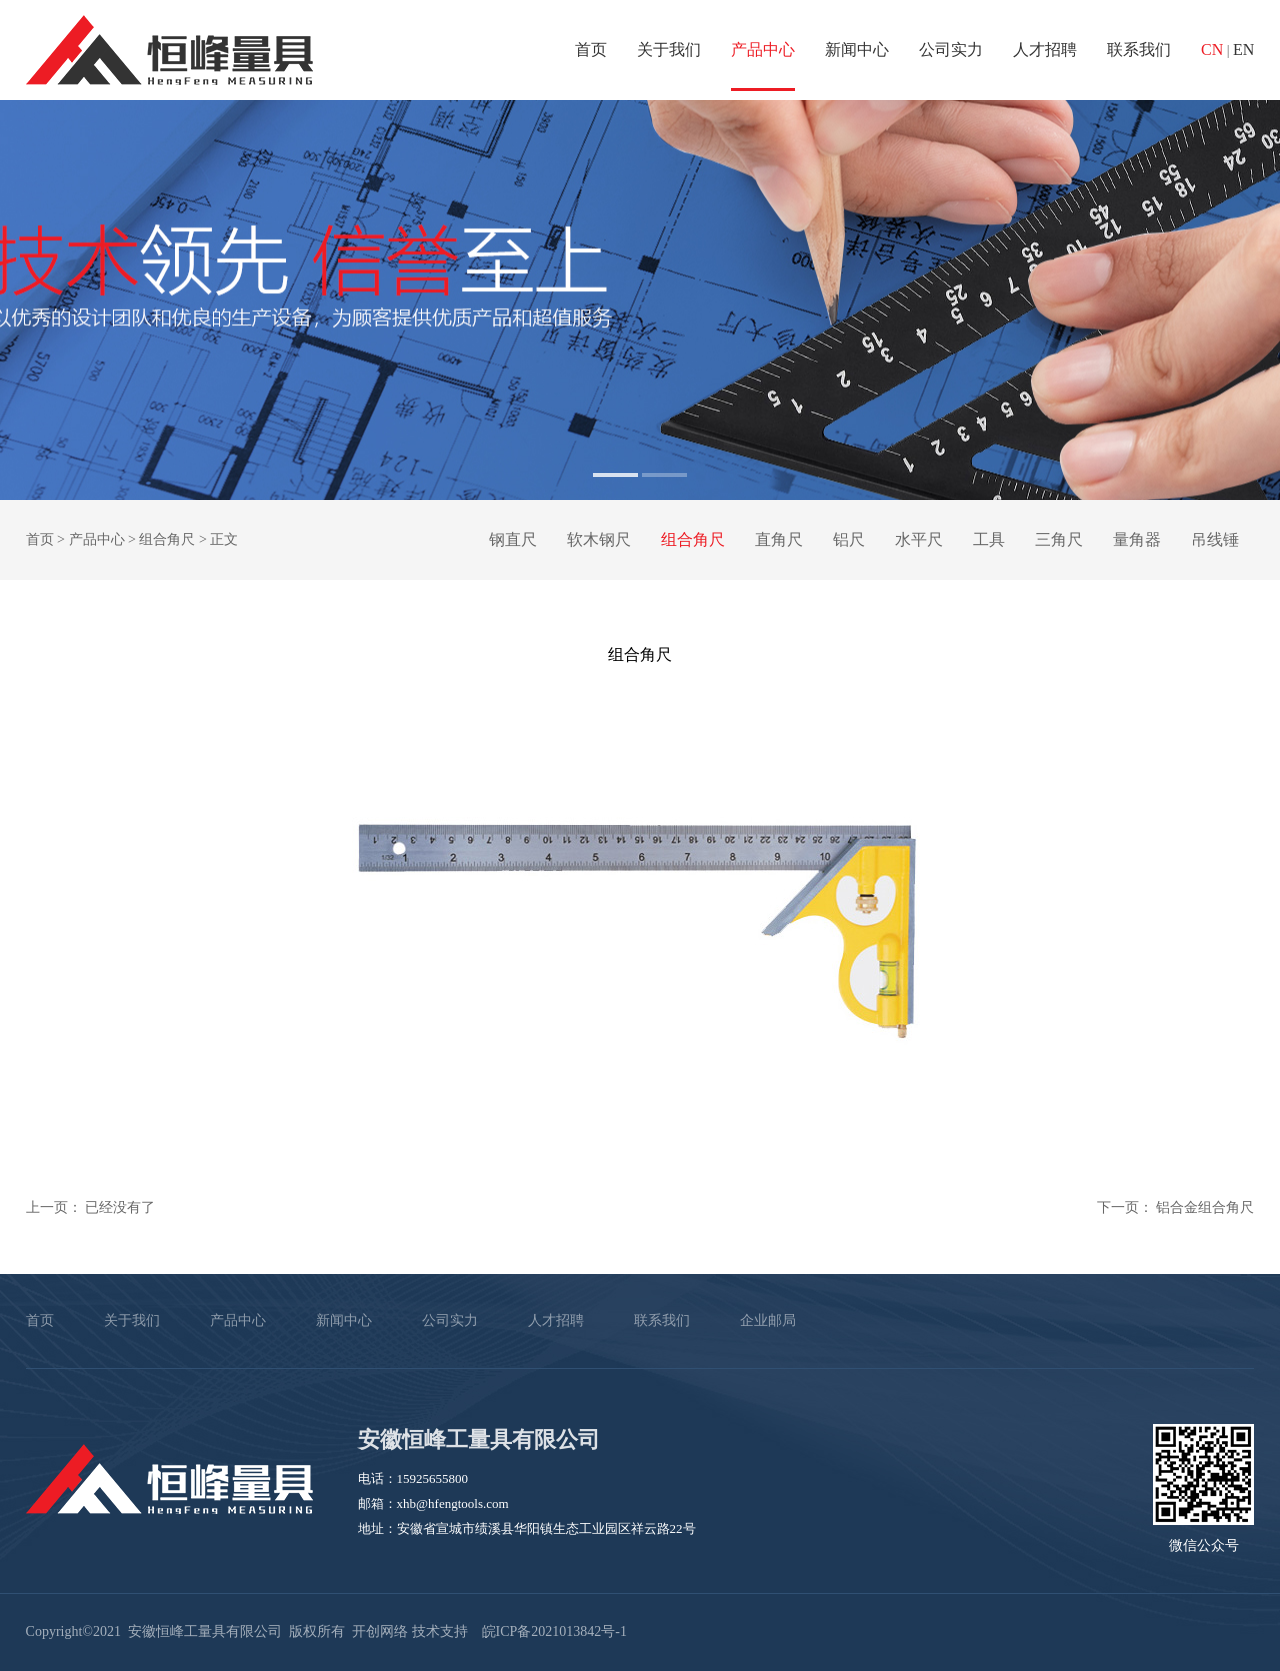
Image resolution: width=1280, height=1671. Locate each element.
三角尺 (1059, 539)
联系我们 (1139, 49)
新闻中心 (857, 49)
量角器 (1137, 539)
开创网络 (380, 1631)
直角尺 (779, 539)
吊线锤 (1215, 539)
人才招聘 (1045, 49)
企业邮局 (768, 1320)
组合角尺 (167, 539)
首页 (591, 49)
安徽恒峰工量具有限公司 (169, 50)
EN (1243, 49)
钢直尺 (513, 539)
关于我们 (669, 49)
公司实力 (951, 49)
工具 (989, 539)
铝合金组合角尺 (1205, 1207)
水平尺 (919, 539)
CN (1212, 49)
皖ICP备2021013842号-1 (554, 1631)
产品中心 (763, 49)
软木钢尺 (599, 539)
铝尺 (849, 539)
